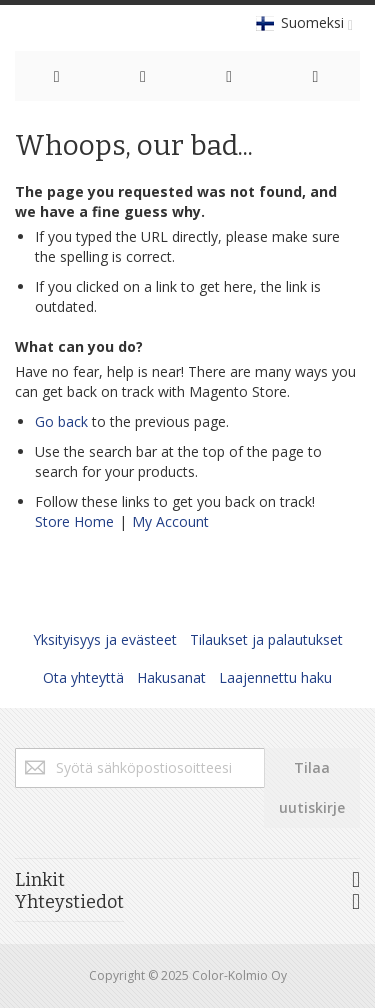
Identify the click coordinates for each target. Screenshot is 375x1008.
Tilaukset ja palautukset (266, 639)
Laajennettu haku (275, 677)
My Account (170, 521)
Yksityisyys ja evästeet (105, 639)
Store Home (74, 521)
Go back (61, 421)
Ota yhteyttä (83, 677)
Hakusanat (171, 677)
